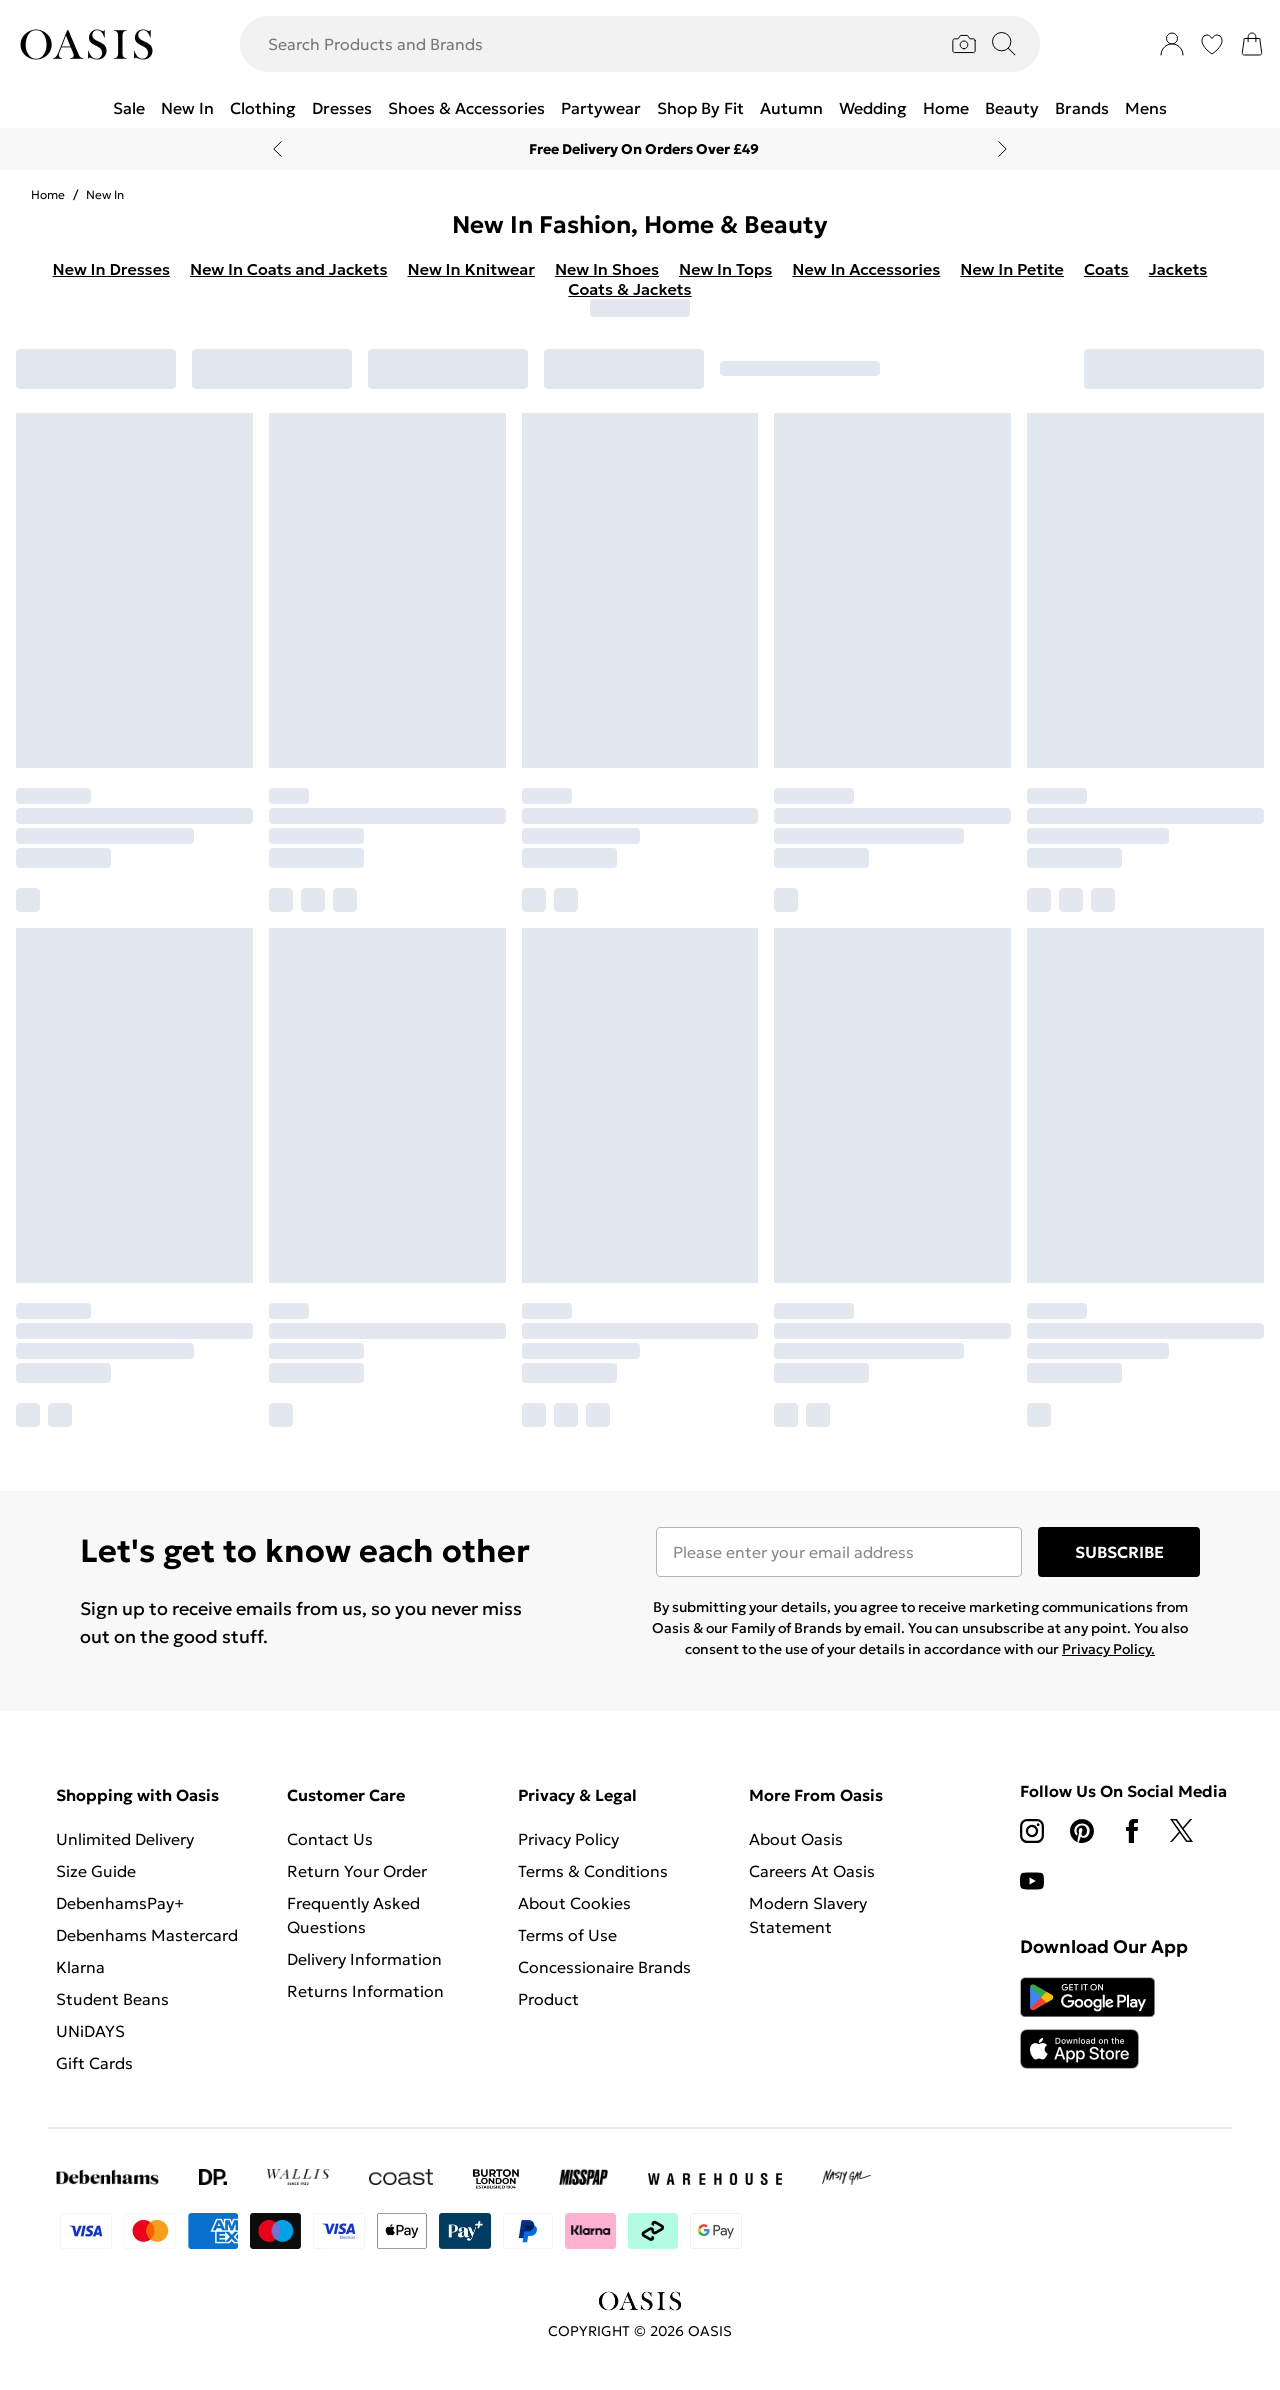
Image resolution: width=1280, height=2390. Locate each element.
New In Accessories (866, 269)
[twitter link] (1182, 1831)
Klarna (80, 1967)
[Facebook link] (1132, 1831)
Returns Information (365, 1991)
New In (105, 194)
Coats (1106, 269)
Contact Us (330, 1839)
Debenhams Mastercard (147, 1935)
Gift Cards (94, 2063)
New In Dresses (111, 269)
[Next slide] (1002, 149)
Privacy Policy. (1108, 1649)
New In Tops (725, 269)
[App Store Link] (1087, 2023)
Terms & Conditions (593, 1871)
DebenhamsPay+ (120, 1903)
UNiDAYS (90, 2031)
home (48, 194)
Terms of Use (567, 1935)
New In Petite (1012, 269)
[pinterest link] (1082, 1831)
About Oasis (796, 1839)
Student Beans (112, 1999)
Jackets (1178, 269)
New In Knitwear (471, 269)
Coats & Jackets (629, 289)
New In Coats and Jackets (289, 269)
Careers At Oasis (812, 1871)
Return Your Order (357, 1871)
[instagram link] (1032, 1831)
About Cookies (574, 1903)
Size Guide (96, 1871)
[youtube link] (1032, 1881)
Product (548, 1999)
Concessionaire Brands (604, 1967)
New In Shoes (607, 269)
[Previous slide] (277, 149)
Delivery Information (364, 1959)
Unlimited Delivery (125, 1839)
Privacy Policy (568, 1839)
